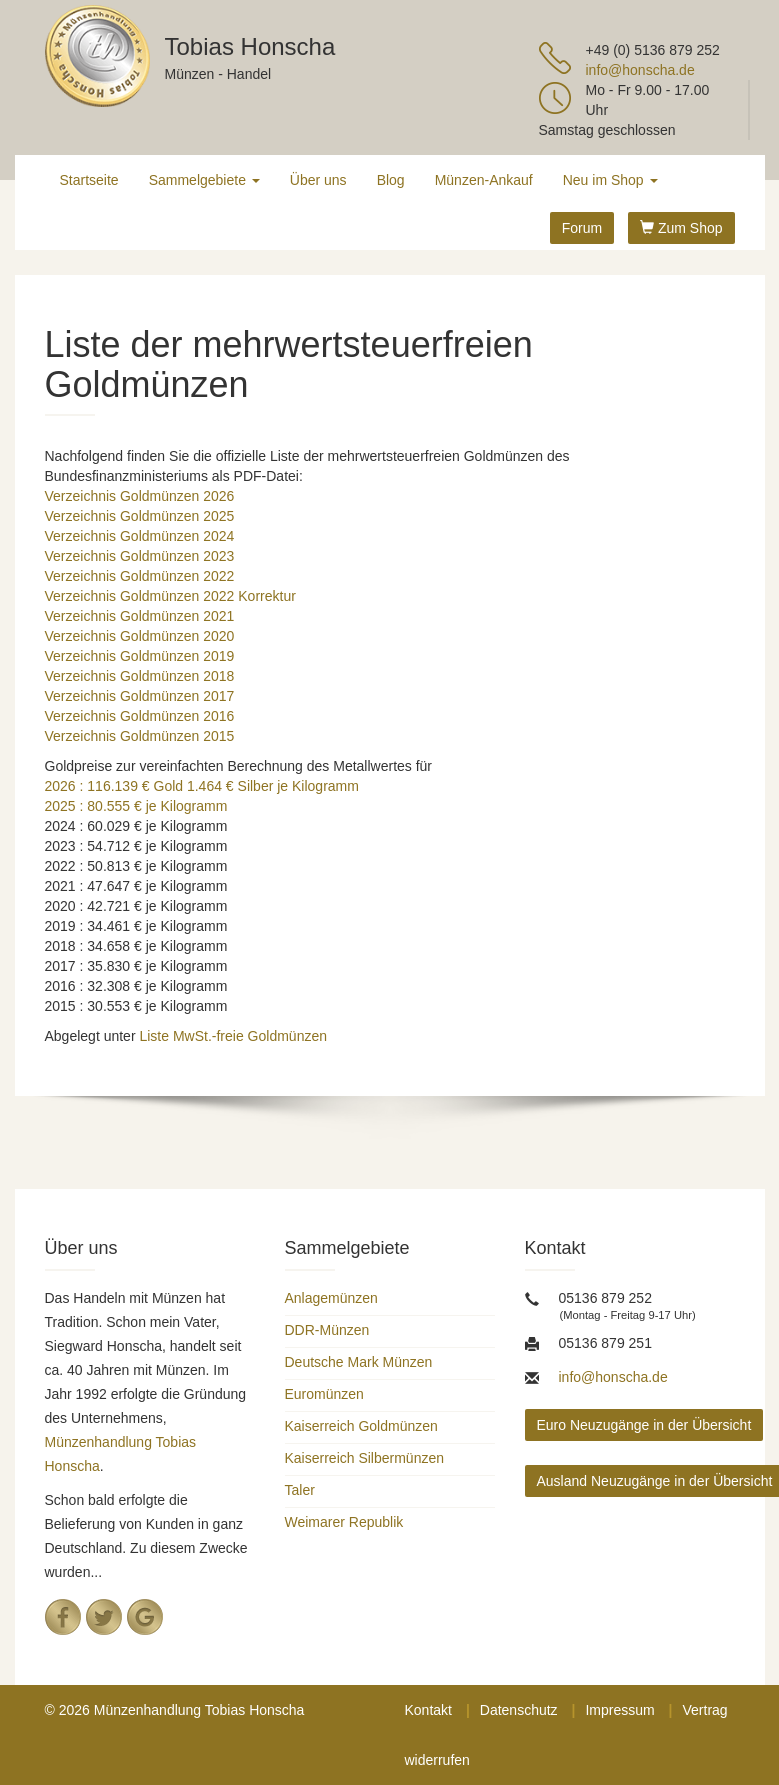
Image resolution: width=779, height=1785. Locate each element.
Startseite (89, 180)
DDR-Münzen (327, 1330)
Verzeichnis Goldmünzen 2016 (140, 716)
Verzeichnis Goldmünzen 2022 (140, 576)
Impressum (619, 1710)
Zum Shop (681, 228)
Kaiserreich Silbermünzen (365, 1458)
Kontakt (428, 1710)
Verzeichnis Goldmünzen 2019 (140, 656)
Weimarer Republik (344, 1522)
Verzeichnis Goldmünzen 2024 (140, 536)
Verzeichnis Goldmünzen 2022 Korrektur (170, 596)
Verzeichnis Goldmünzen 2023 (140, 556)
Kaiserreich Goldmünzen (361, 1426)
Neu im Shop (610, 180)
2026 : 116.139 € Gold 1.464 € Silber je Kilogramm (202, 786)
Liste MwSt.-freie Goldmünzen (233, 1036)
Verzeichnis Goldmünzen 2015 (140, 736)
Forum (582, 228)
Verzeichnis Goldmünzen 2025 (140, 516)
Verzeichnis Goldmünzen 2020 (140, 636)
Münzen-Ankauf (484, 180)
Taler (300, 1490)
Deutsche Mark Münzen (359, 1362)
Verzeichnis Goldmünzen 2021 (140, 616)
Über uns (318, 180)
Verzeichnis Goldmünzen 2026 (140, 496)
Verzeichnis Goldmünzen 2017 (140, 696)
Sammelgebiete (204, 180)
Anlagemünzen (331, 1298)
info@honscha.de (640, 70)
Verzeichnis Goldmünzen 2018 (140, 676)
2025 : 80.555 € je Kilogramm (136, 806)
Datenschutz (519, 1710)
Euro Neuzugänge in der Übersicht (644, 1425)
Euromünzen (324, 1394)
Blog (391, 180)
